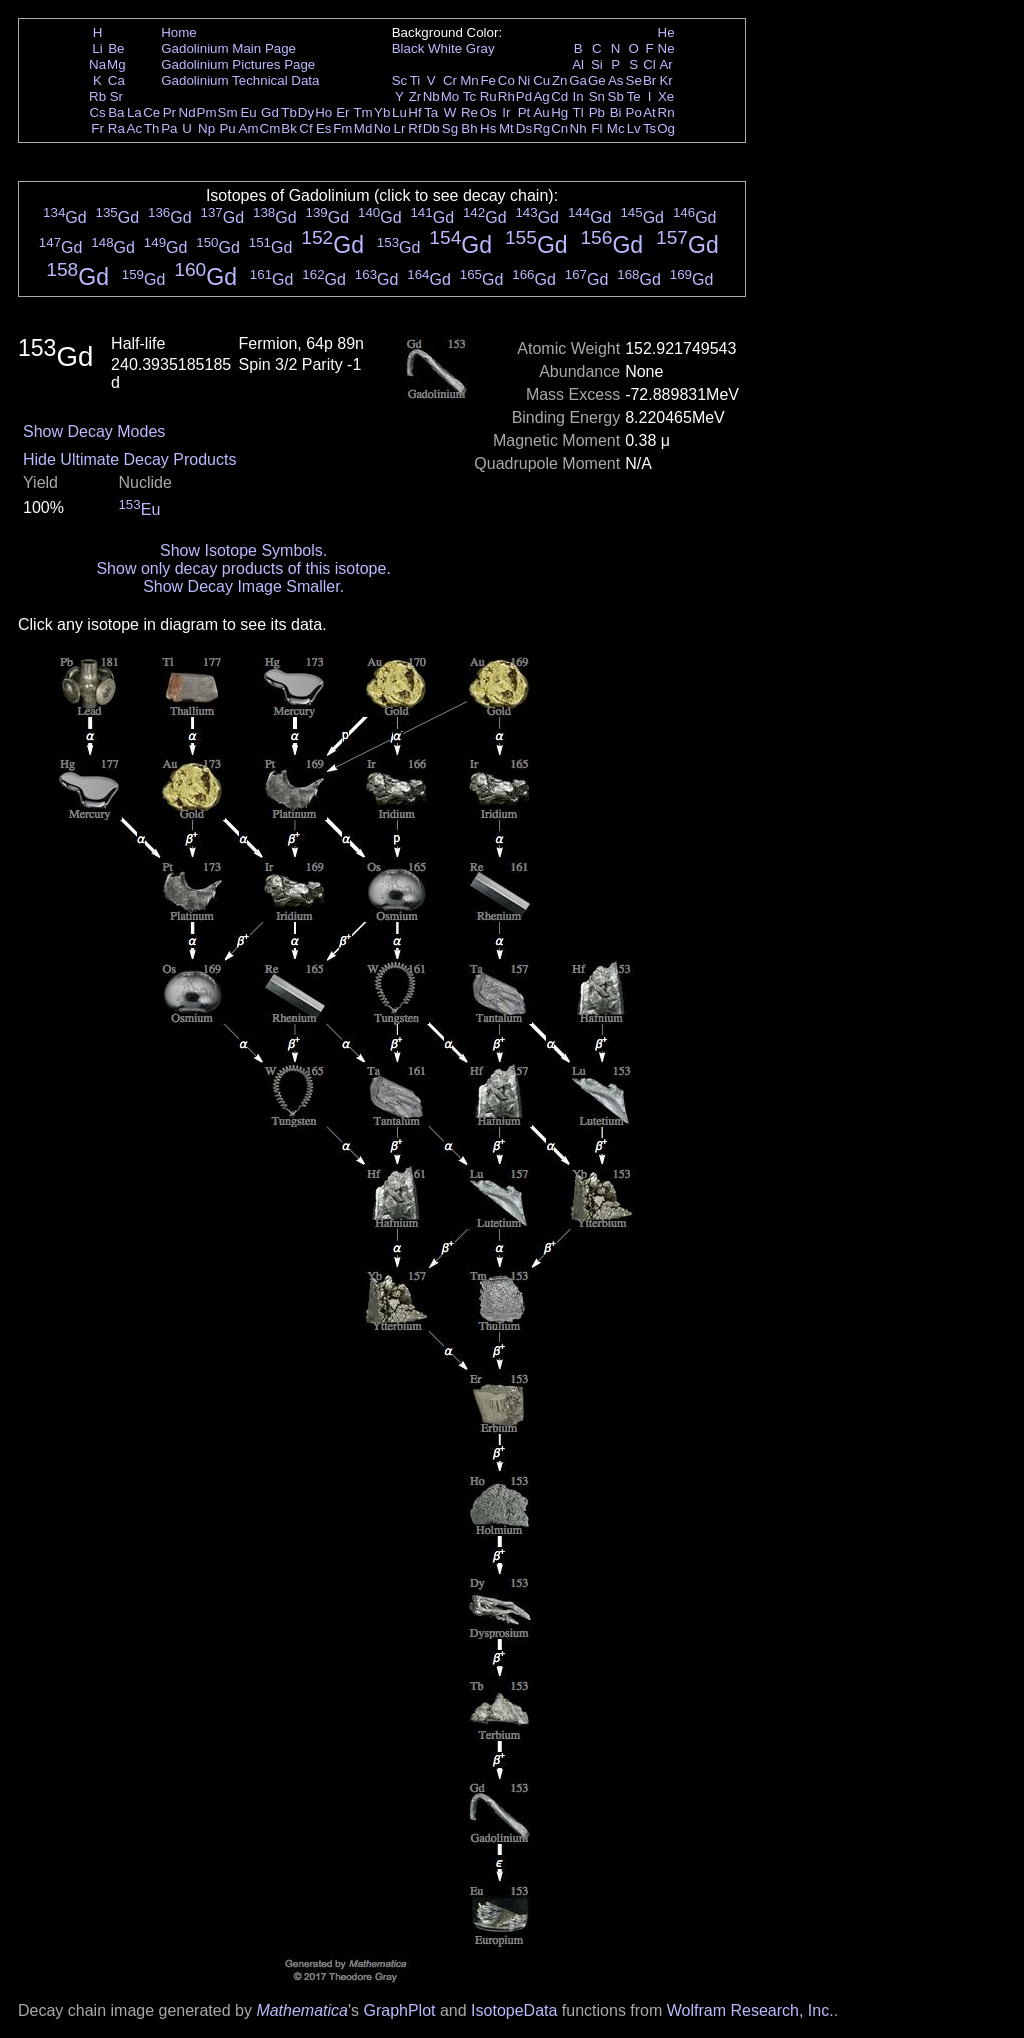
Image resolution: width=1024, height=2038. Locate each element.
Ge (597, 80)
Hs (488, 128)
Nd (187, 112)
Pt (524, 112)
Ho (323, 112)
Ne (666, 48)
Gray (480, 48)
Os (488, 112)
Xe (666, 96)
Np (206, 128)
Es (324, 128)
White (445, 48)
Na (97, 64)
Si (597, 64)
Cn (559, 128)
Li (97, 48)
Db (431, 128)
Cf (305, 128)
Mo (450, 96)
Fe (488, 80)
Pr (169, 112)
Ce (151, 112)
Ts (649, 128)
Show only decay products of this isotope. (243, 568)
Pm (207, 112)
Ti (415, 80)
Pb (597, 112)
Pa (169, 128)
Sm (228, 112)
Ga (578, 80)
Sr (116, 96)
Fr (97, 128)
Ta (431, 112)
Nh (578, 128)
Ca (116, 80)
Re (469, 112)
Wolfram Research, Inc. (750, 2010)
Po (634, 112)
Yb (382, 112)
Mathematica (302, 2010)
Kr (665, 80)
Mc (616, 128)
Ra (116, 128)
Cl (649, 64)
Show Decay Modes (94, 431)
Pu (227, 128)
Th (152, 128)
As (616, 80)
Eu (248, 112)
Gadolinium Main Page (228, 48)
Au (541, 112)
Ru (488, 96)
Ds (524, 128)
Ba (116, 112)
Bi (616, 112)
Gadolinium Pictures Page (238, 64)
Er (342, 112)
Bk (289, 128)
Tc (469, 96)
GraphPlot (399, 2010)
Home (179, 32)
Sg (450, 128)
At (649, 112)
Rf (414, 128)
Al (578, 64)
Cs (97, 112)
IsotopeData (514, 2010)
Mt (506, 128)
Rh (506, 96)
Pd (524, 96)
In (578, 96)
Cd (559, 96)
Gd (270, 112)
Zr (415, 96)
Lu (399, 112)
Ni (524, 80)
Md (363, 128)
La (134, 112)
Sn (597, 96)
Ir (506, 112)
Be (116, 48)
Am (249, 128)
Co (506, 80)
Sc (400, 80)
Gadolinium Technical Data (240, 80)
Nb (431, 96)
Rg (541, 128)
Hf (414, 112)
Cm (270, 128)
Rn (666, 112)
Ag (541, 96)
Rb (97, 96)
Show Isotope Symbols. (243, 550)
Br (649, 80)
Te (634, 96)
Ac (135, 128)
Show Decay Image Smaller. (243, 586)
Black (408, 48)
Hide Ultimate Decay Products (129, 459)
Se (634, 80)
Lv (634, 128)
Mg (116, 64)
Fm (342, 128)
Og (666, 128)
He (666, 32)
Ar (665, 64)
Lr (400, 128)
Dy (306, 112)
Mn (469, 80)
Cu (541, 80)
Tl (578, 112)
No (382, 128)
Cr (450, 80)
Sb (616, 96)
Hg (559, 112)
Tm (362, 112)
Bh (469, 128)
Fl (596, 128)
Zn (560, 80)
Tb (289, 112)
